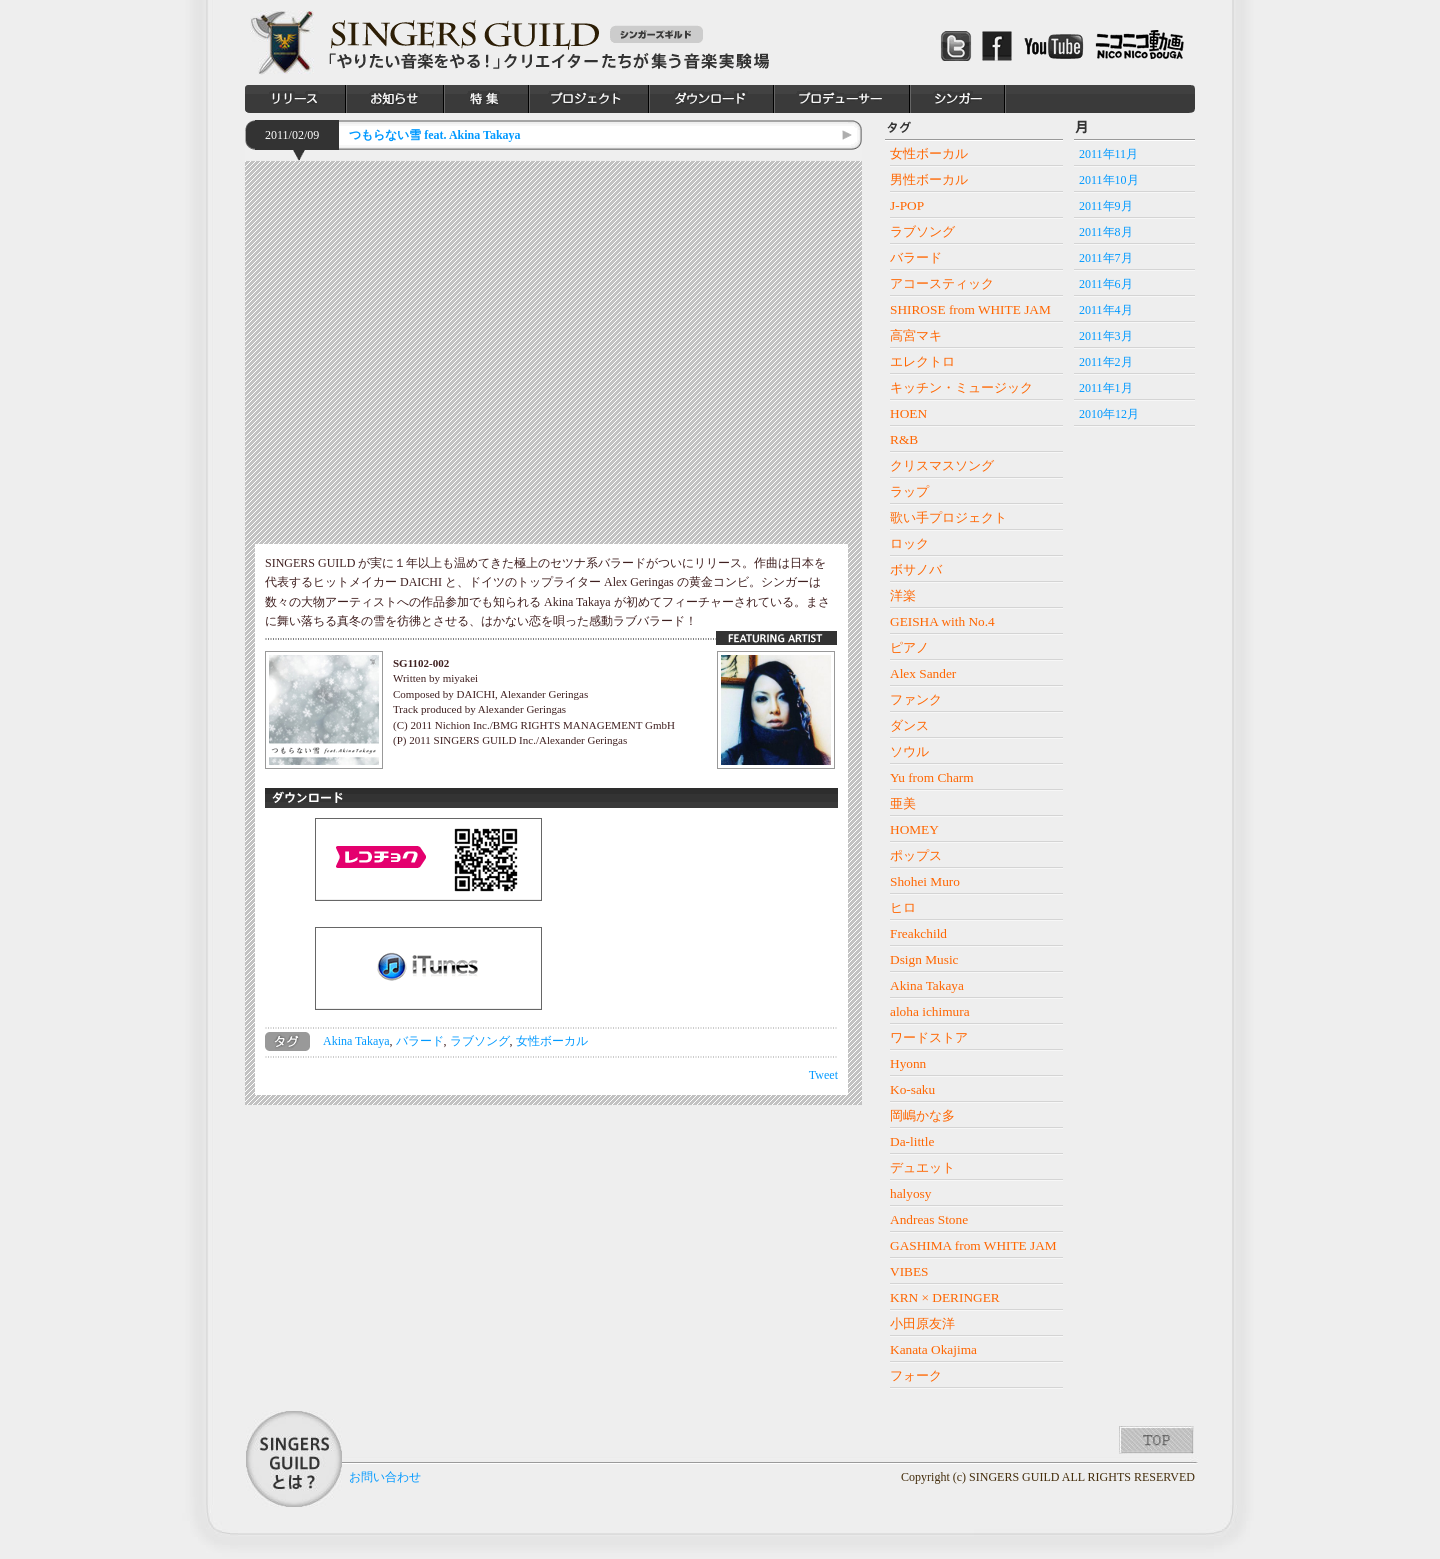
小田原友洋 (922, 1323)
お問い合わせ (385, 1477)
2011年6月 (1106, 284)
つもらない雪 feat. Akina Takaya (434, 135)
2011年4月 (1106, 310)
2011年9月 (1106, 206)
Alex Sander (923, 673)
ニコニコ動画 (1140, 45)
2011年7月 (1106, 258)
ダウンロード (711, 99)
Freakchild (918, 933)
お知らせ (395, 99)
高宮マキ (916, 335)
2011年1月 (1106, 388)
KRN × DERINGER (945, 1297)
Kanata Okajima (933, 1349)
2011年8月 (1106, 232)
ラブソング (480, 1041)
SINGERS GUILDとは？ (294, 1459)
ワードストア (929, 1037)
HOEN (908, 413)
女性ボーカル (552, 1041)
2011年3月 (1106, 336)
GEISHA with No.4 (942, 621)
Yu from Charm (932, 777)
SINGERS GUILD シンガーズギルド (282, 42)
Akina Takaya (356, 1041)
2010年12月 (1109, 414)
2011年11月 (1108, 154)
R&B (904, 439)
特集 (486, 99)
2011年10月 (1109, 180)
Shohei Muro (925, 881)
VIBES (909, 1271)
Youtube (1053, 46)
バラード (420, 1041)
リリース (295, 99)
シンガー (958, 99)
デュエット (922, 1167)
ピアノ (909, 647)
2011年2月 (1106, 362)
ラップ (909, 491)
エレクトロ (922, 361)
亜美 (903, 803)
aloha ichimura (930, 1011)
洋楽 (903, 595)
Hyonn (908, 1063)
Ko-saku (912, 1089)
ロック (909, 543)
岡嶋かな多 (922, 1115)
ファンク (916, 699)
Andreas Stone (929, 1219)
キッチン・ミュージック (961, 387)
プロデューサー (842, 99)
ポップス (916, 855)
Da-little (912, 1141)
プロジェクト (589, 99)
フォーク (916, 1375)
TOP (1156, 1440)
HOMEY (914, 829)
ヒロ (903, 907)
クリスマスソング (942, 465)
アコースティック (942, 283)
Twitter (956, 45)
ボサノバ (916, 569)
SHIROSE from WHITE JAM (970, 309)
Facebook (997, 46)
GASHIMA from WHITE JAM (973, 1245)
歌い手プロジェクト (948, 517)
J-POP (907, 205)
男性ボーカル (929, 179)
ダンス (909, 725)
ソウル (909, 751)
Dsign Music (924, 959)
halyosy (910, 1193)
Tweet (823, 1075)
